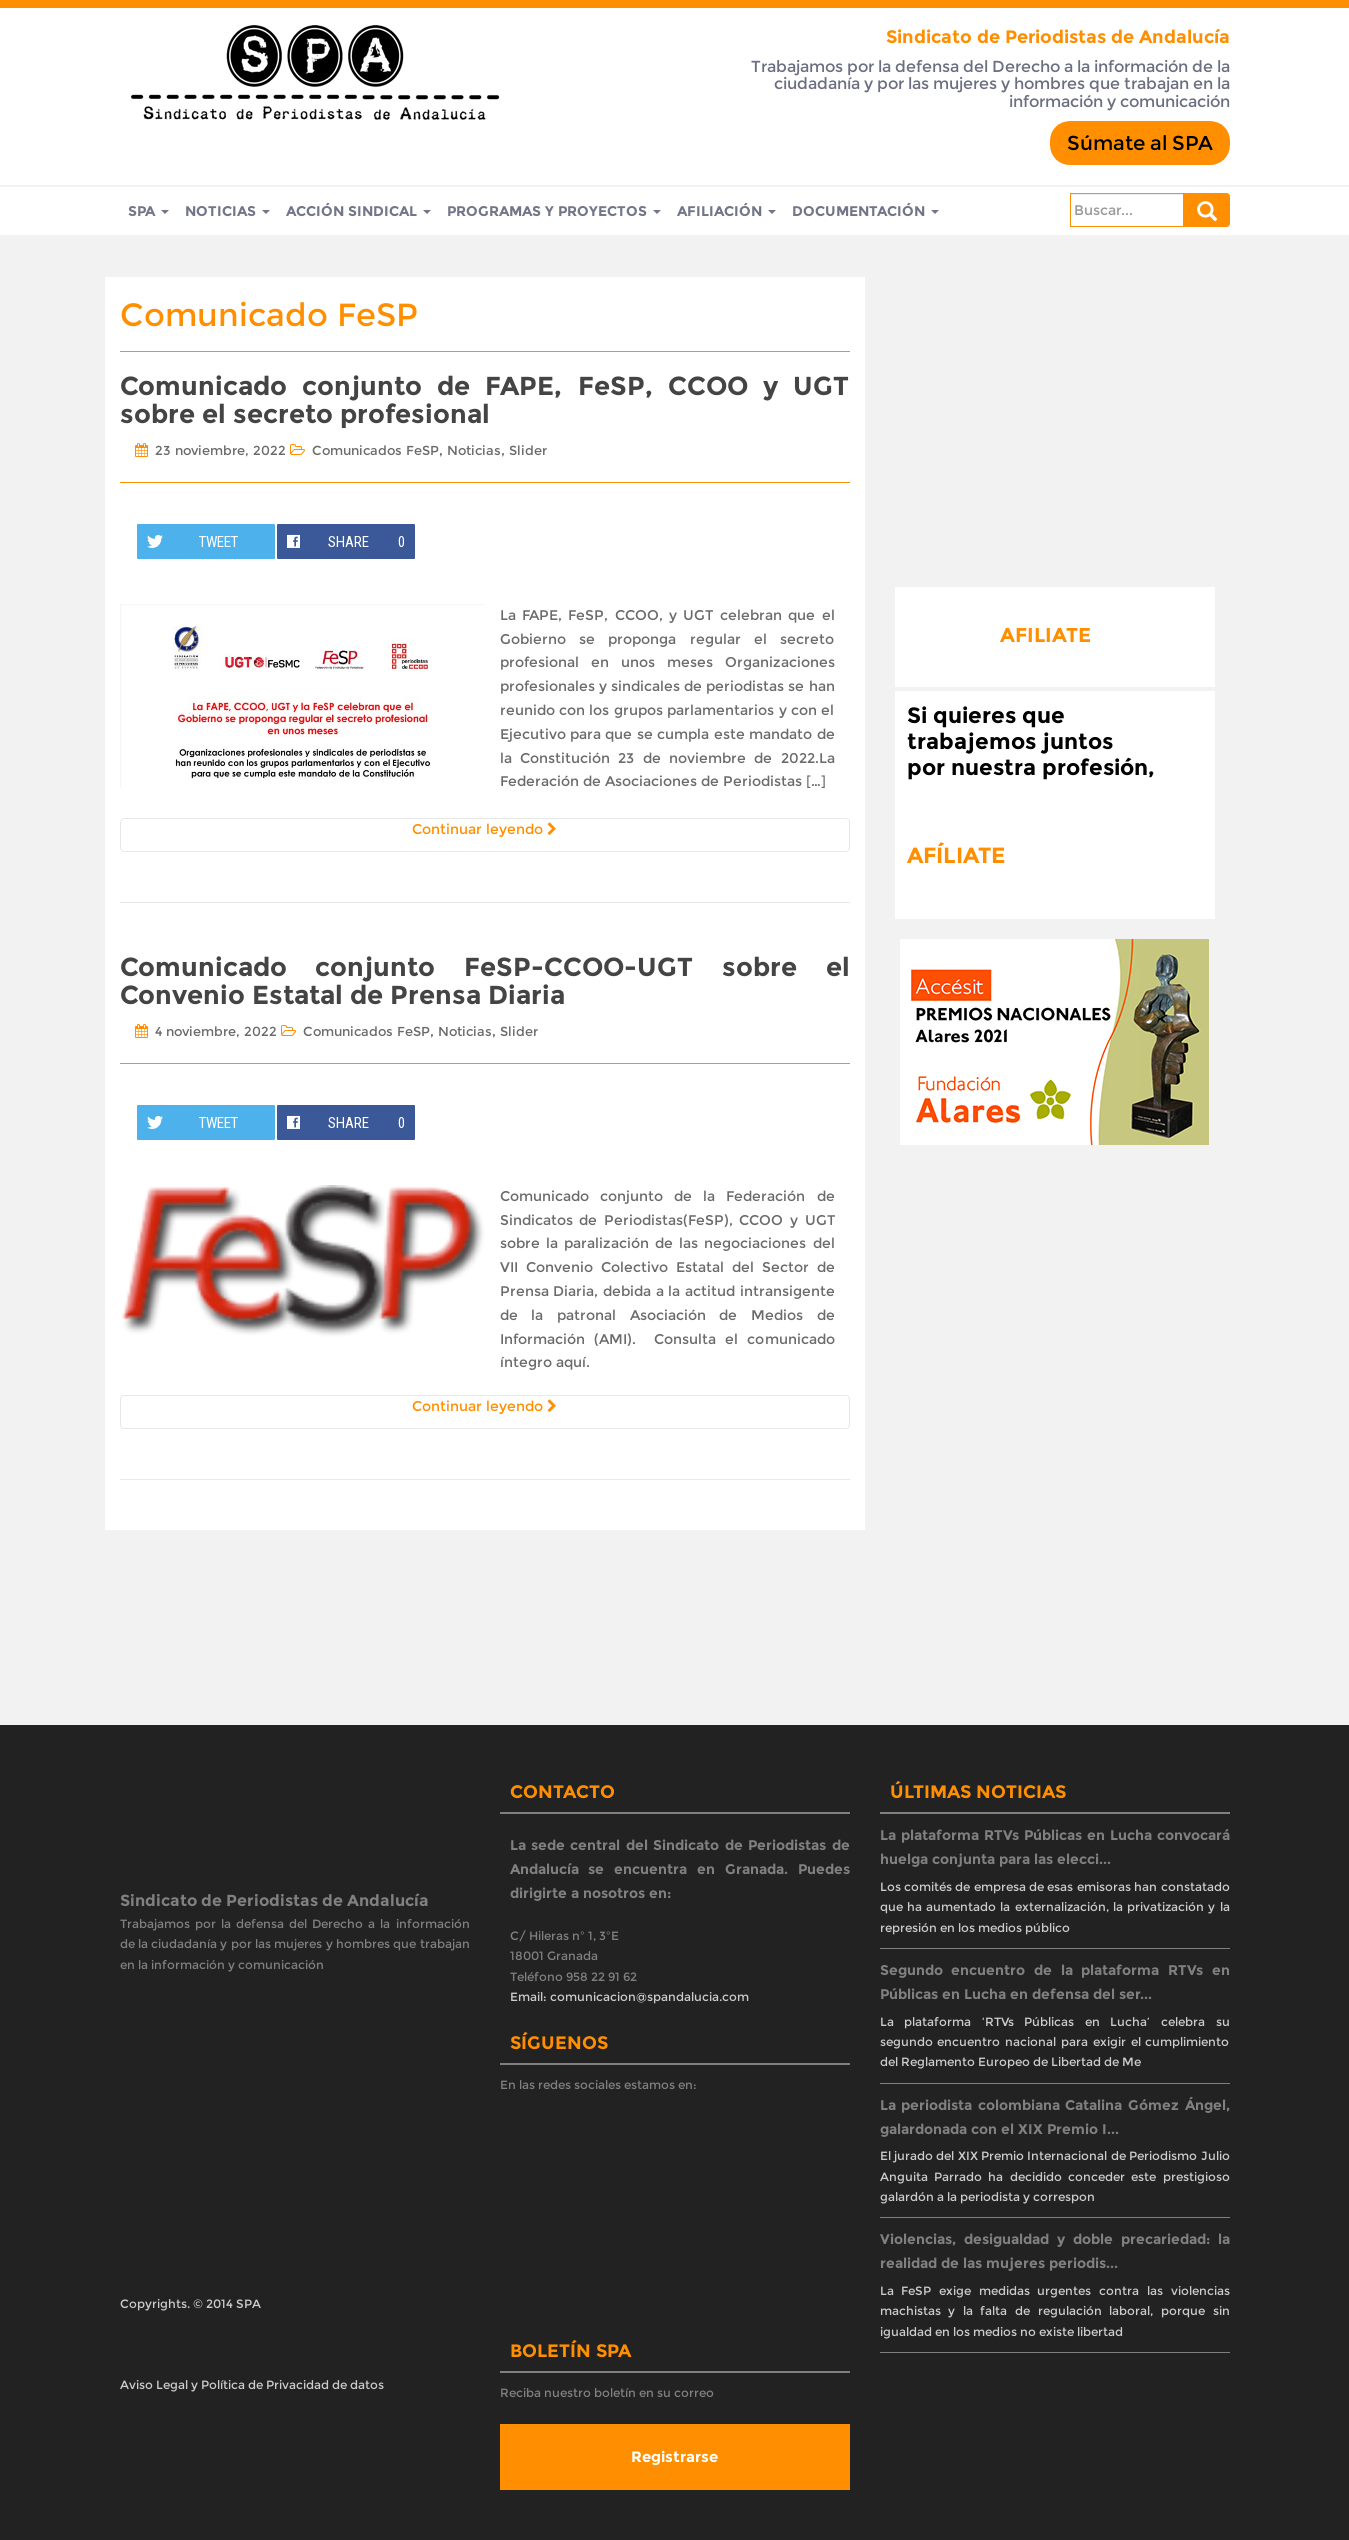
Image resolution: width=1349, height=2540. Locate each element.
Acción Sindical (358, 211)
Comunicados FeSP (375, 450)
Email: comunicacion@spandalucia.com (629, 1996)
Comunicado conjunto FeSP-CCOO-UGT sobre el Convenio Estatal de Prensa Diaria (485, 981)
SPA (148, 211)
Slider (528, 450)
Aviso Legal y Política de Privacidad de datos (252, 2384)
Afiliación (726, 211)
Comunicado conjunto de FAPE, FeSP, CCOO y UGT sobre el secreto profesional (485, 400)
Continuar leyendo (484, 829)
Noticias (227, 211)
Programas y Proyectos (554, 211)
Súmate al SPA (1140, 143)
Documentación (865, 211)
